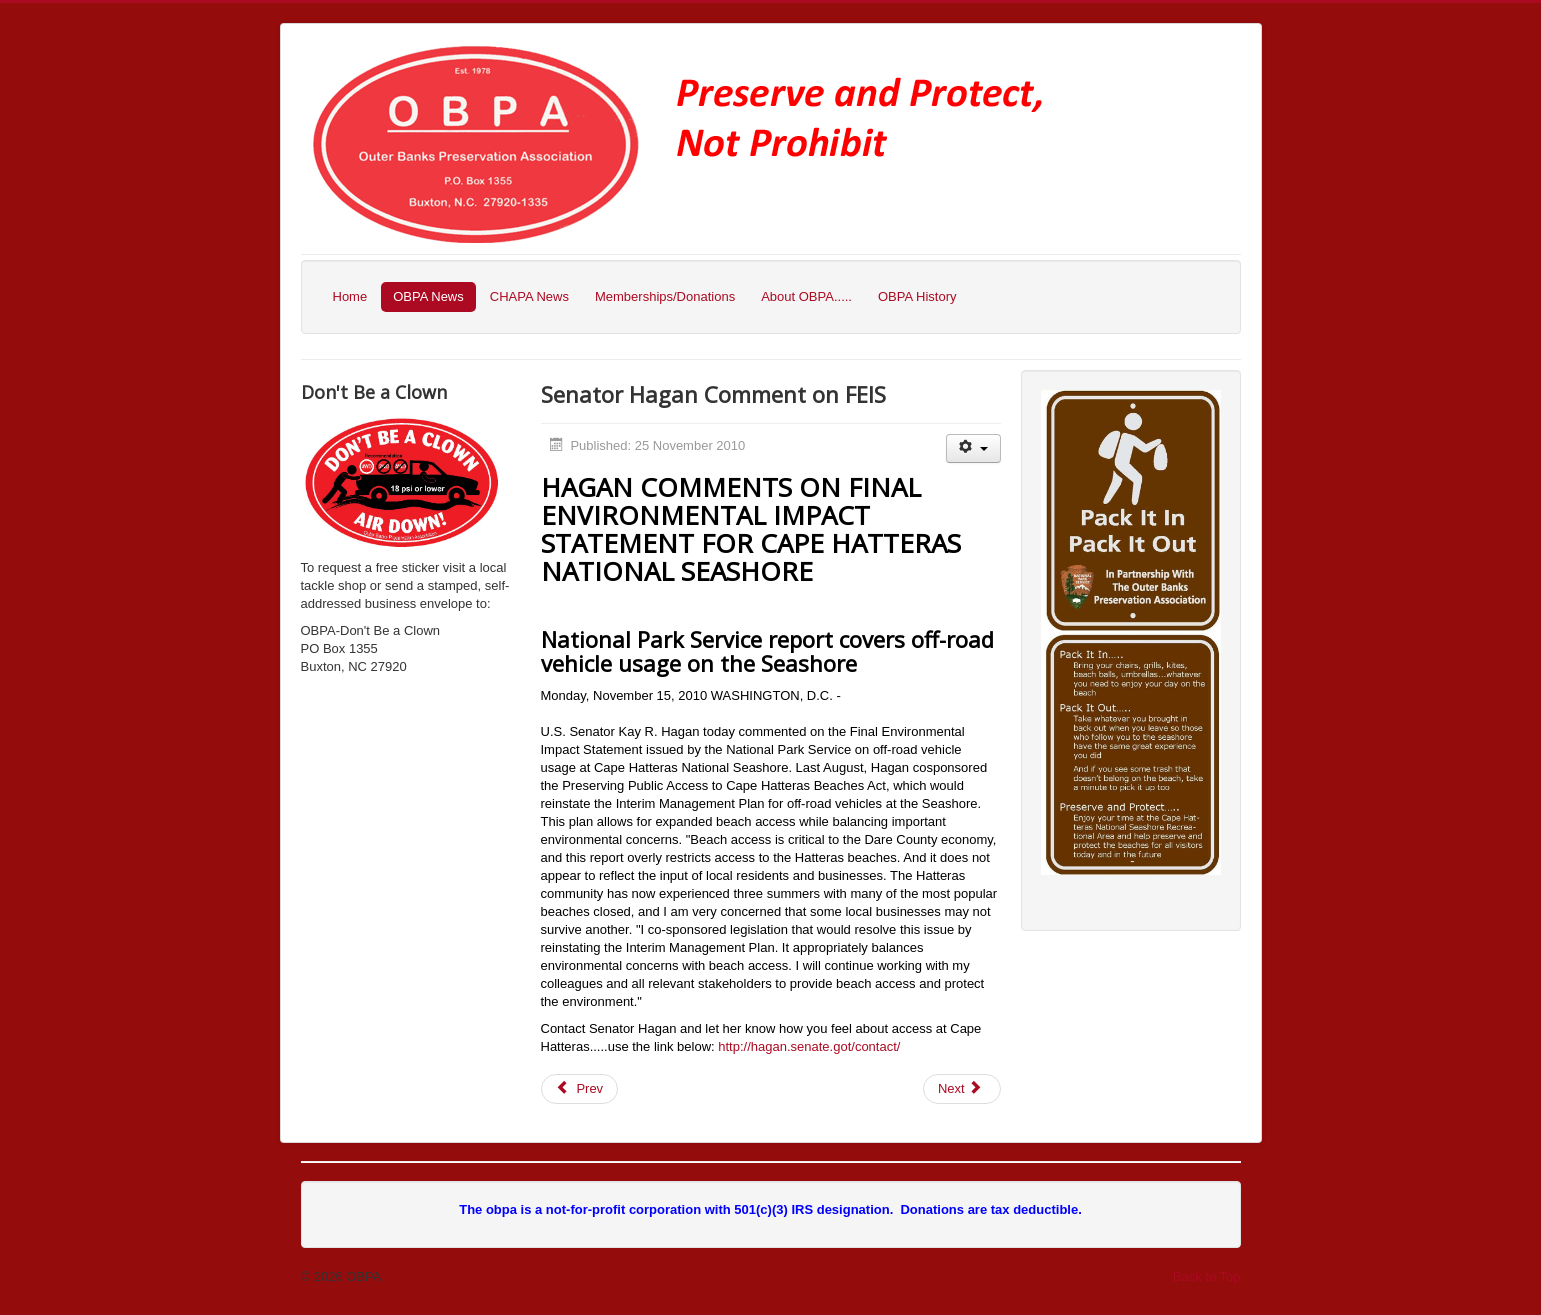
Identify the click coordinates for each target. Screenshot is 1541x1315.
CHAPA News (529, 296)
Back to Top (1207, 1276)
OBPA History (917, 296)
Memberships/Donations (665, 296)
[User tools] (973, 448)
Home (350, 296)
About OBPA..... (806, 296)
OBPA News (428, 296)
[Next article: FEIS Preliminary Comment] (962, 1089)
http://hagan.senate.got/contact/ (809, 1046)
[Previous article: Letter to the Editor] (580, 1089)
